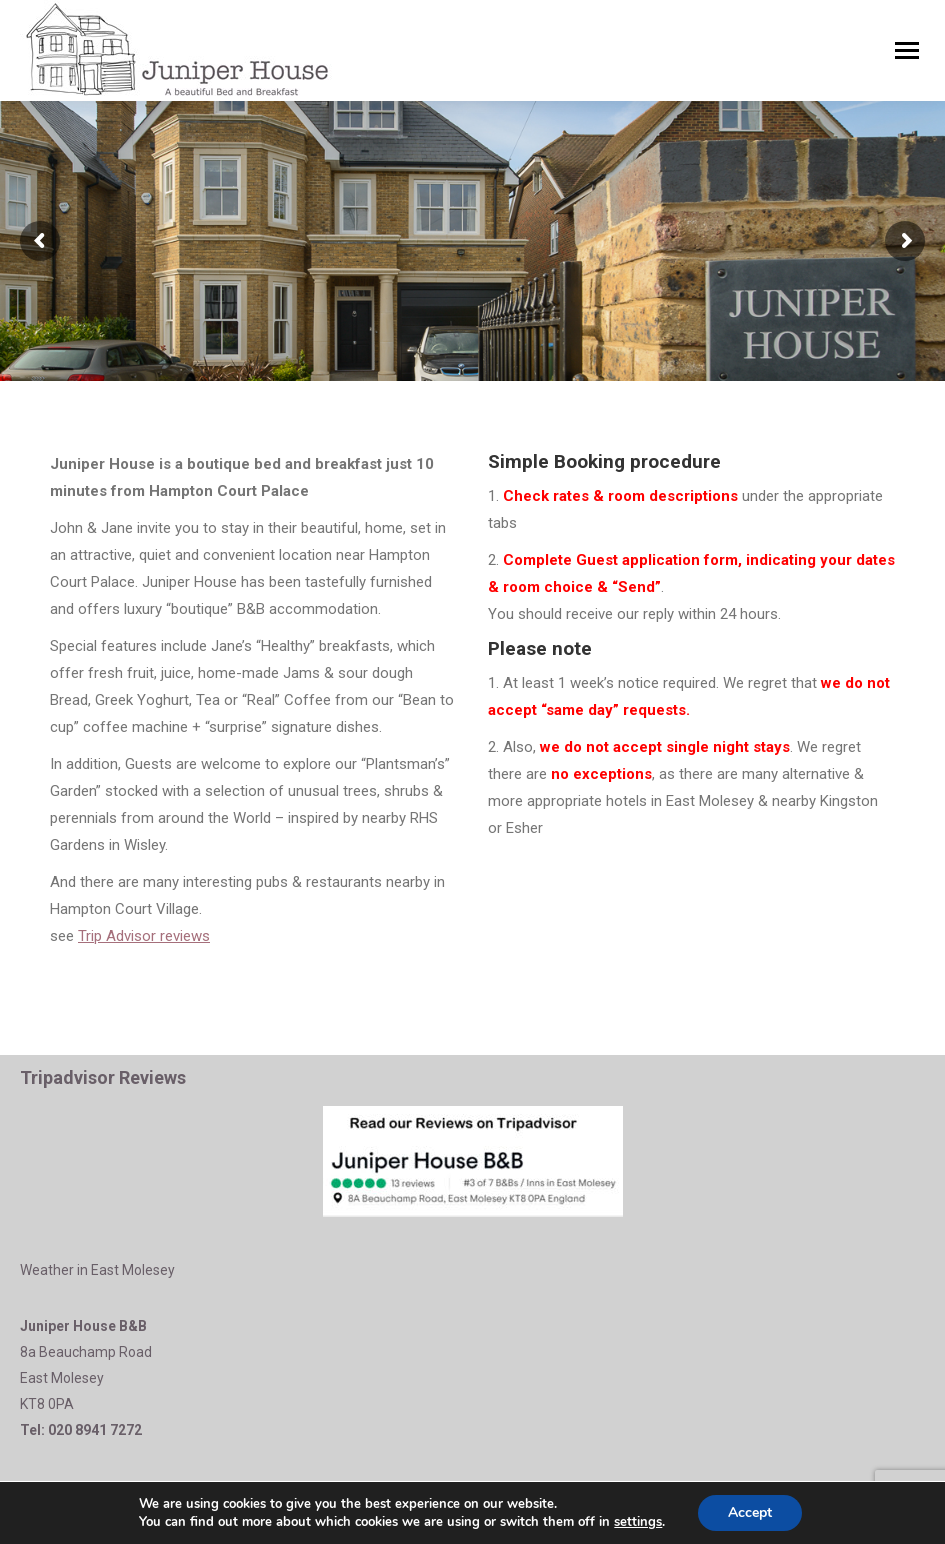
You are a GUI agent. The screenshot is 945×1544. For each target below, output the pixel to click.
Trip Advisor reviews (144, 936)
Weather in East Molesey (97, 1270)
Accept (750, 1512)
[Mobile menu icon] (907, 50)
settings (638, 1522)
